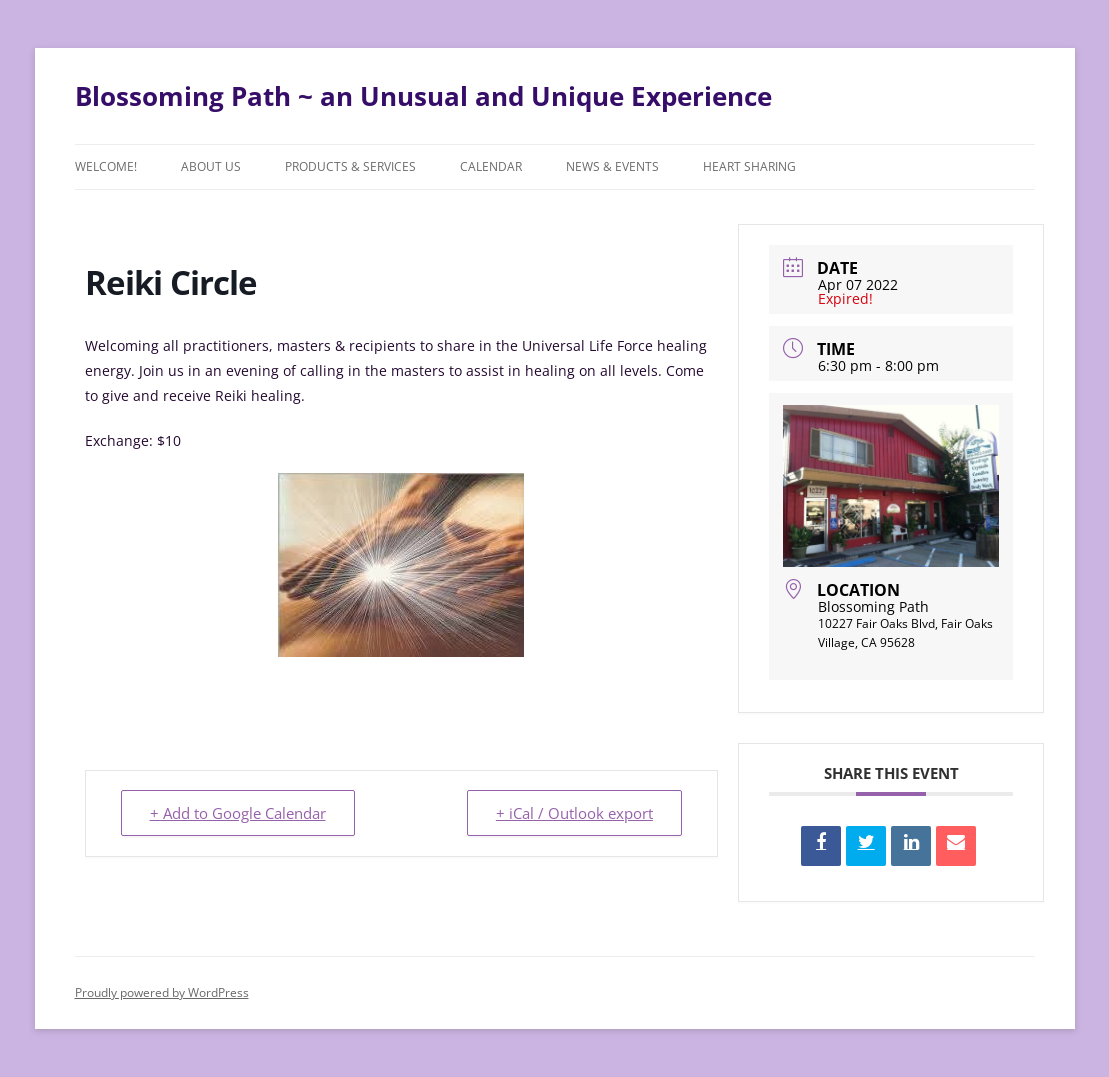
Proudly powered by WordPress (162, 992)
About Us (211, 166)
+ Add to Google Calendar (238, 813)
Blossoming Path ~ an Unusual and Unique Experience (423, 96)
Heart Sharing (749, 166)
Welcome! (106, 166)
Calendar (491, 166)
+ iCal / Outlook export (574, 813)
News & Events (612, 166)
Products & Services (350, 166)
